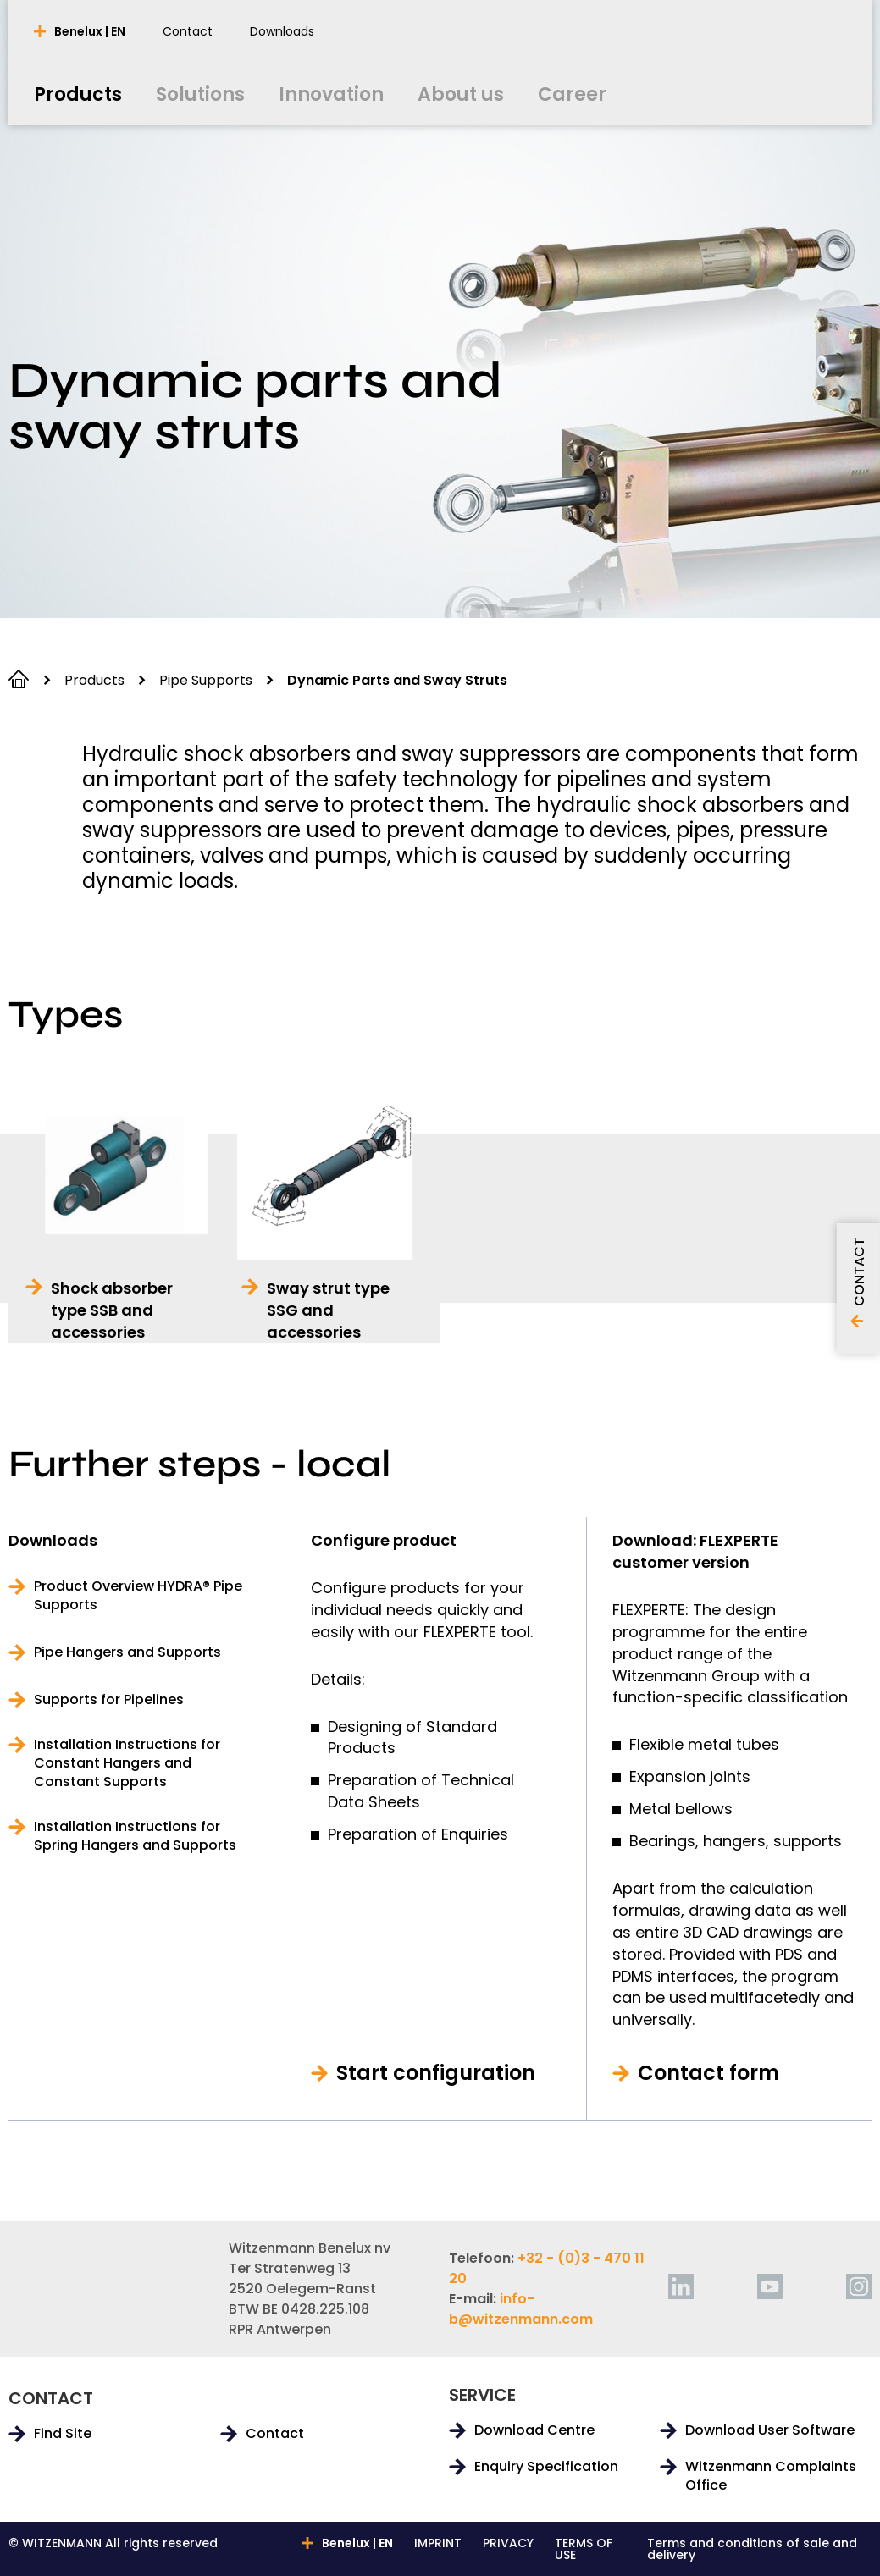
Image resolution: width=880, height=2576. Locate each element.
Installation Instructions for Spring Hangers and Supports (135, 1836)
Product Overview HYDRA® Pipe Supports (138, 1595)
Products (94, 680)
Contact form (708, 2073)
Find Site (62, 2433)
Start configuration (435, 2073)
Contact (275, 2433)
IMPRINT (438, 2544)
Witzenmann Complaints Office (770, 2476)
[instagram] (859, 2286)
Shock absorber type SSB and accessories (112, 1310)
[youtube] (770, 2286)
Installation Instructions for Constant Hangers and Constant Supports (127, 1763)
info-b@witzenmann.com (521, 2309)
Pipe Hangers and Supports (127, 1652)
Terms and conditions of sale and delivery (752, 2549)
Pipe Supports (205, 680)
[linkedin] (681, 2286)
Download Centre (534, 2430)
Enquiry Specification (546, 2466)
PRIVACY (508, 2544)
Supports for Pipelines (109, 1700)
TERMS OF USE (583, 2549)
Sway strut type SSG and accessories (328, 1310)
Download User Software (770, 2430)
